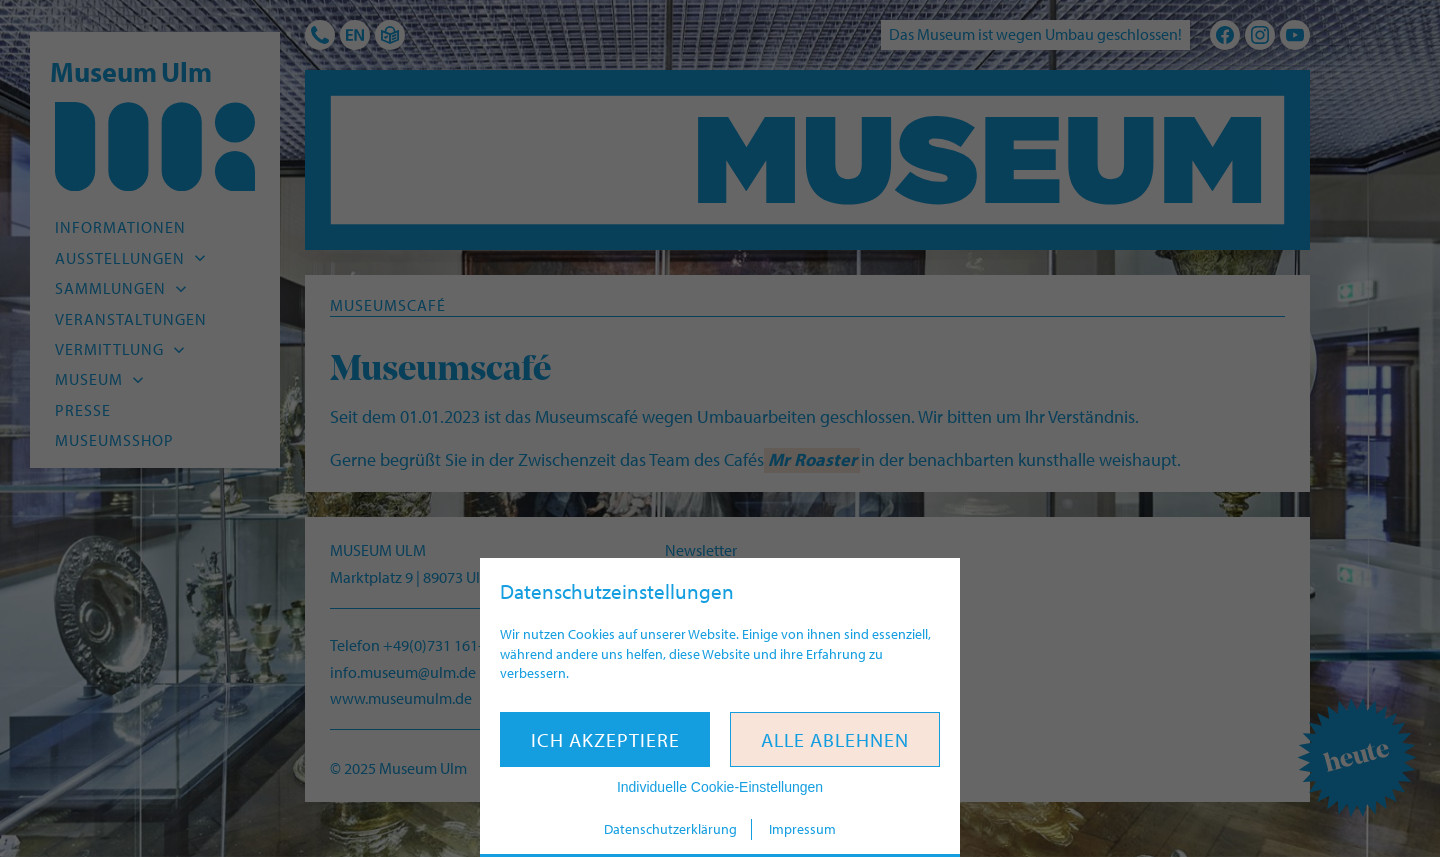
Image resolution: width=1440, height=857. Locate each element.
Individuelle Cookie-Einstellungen (720, 787)
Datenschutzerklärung (670, 829)
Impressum (802, 829)
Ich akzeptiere (605, 739)
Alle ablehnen (835, 739)
